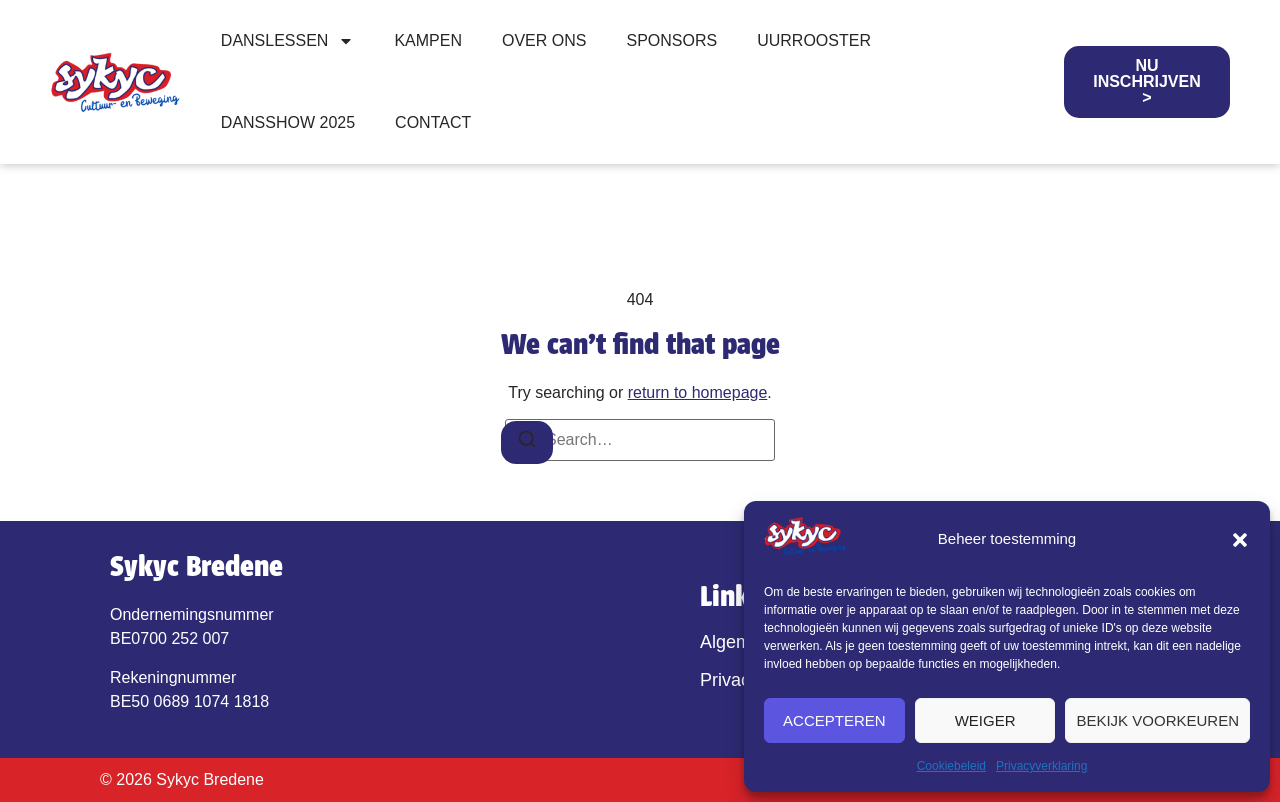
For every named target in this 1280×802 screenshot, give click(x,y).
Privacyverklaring (1041, 766)
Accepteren (834, 720)
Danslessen (288, 41)
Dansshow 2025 (288, 122)
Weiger (985, 720)
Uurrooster (814, 40)
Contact (433, 122)
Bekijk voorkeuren (1157, 720)
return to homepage (698, 392)
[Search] (527, 442)
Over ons (544, 40)
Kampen (428, 40)
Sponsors (671, 40)
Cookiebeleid (951, 766)
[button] (1240, 540)
